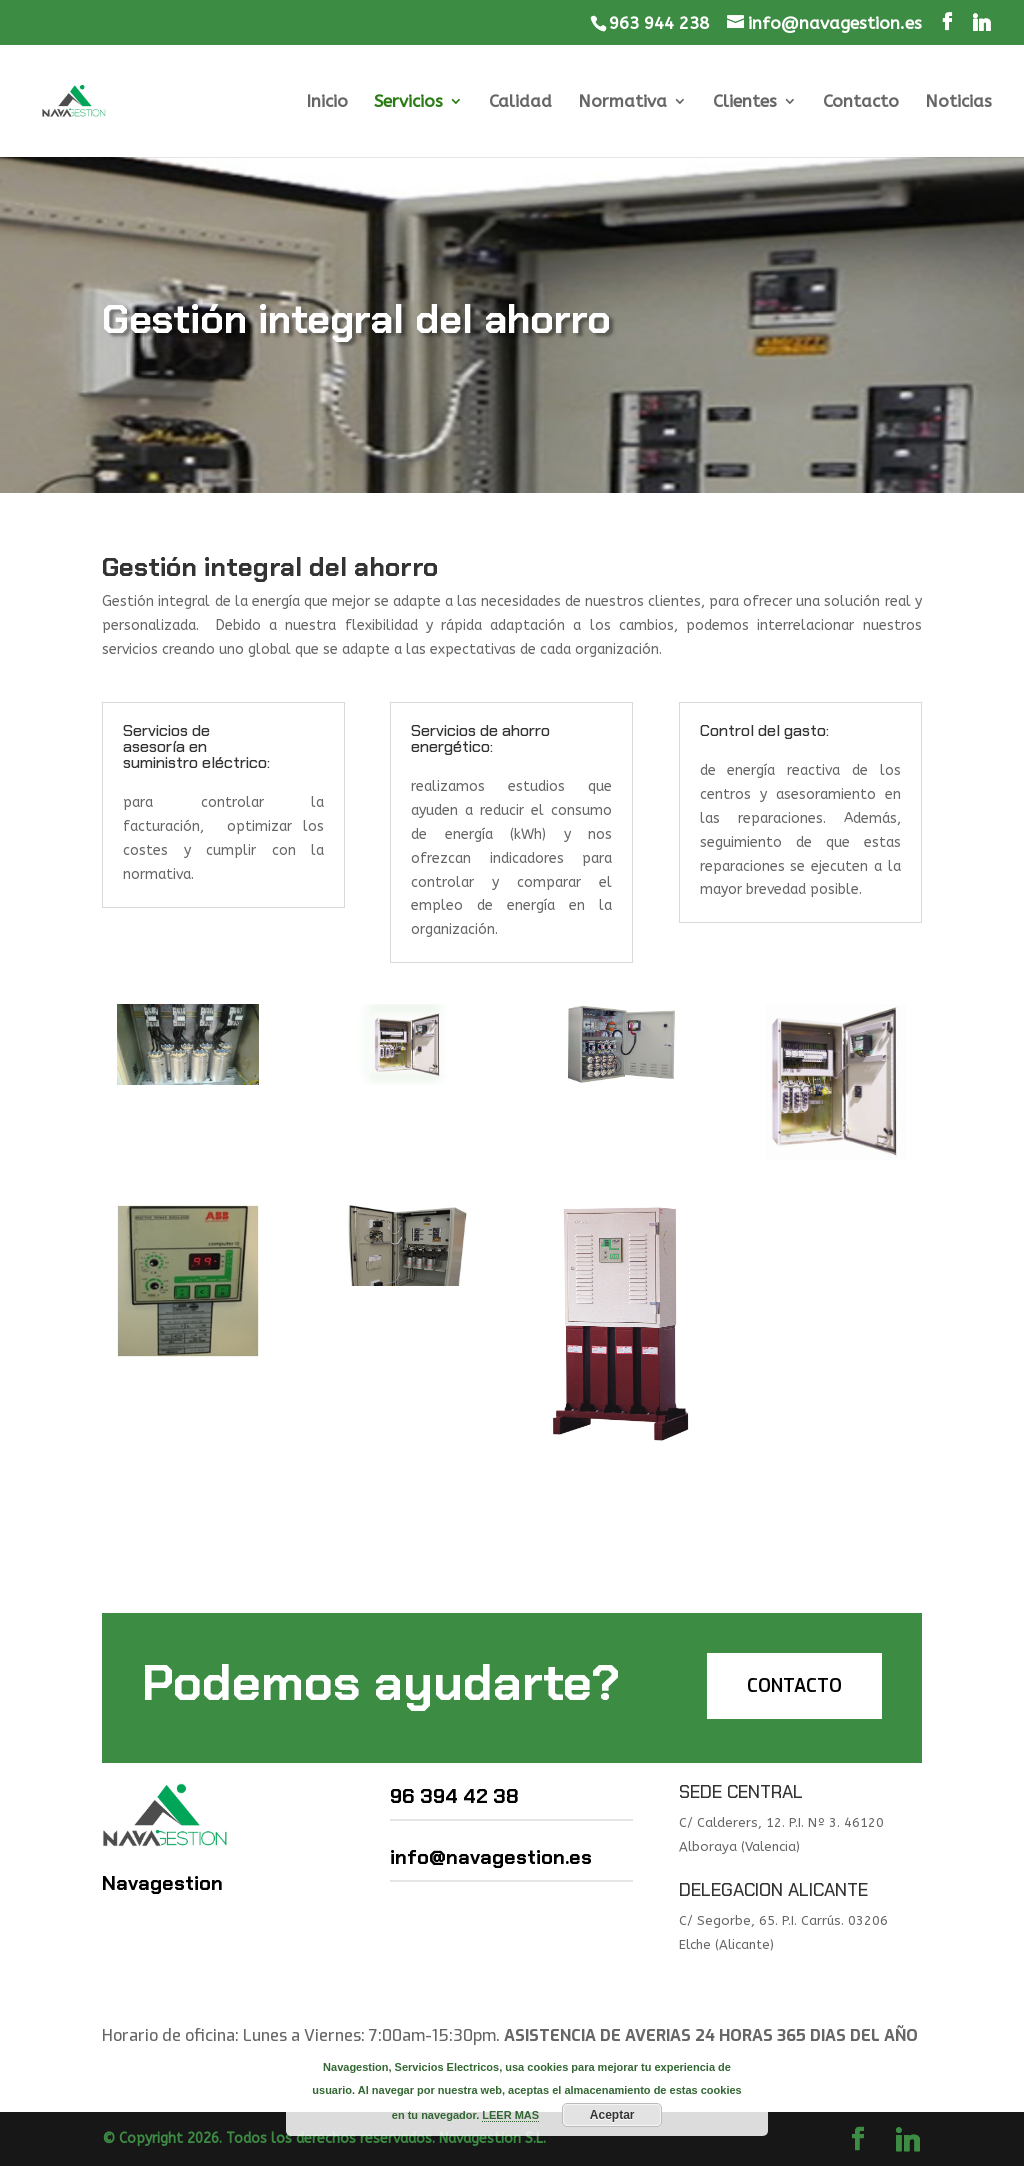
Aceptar (612, 2115)
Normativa (622, 102)
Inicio (327, 102)
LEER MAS (510, 2115)
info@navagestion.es (491, 1857)
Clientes (745, 102)
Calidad (520, 102)
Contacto (861, 102)
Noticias (958, 102)
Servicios (408, 102)
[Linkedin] (981, 22)
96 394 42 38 (454, 1796)
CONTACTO (794, 1686)
